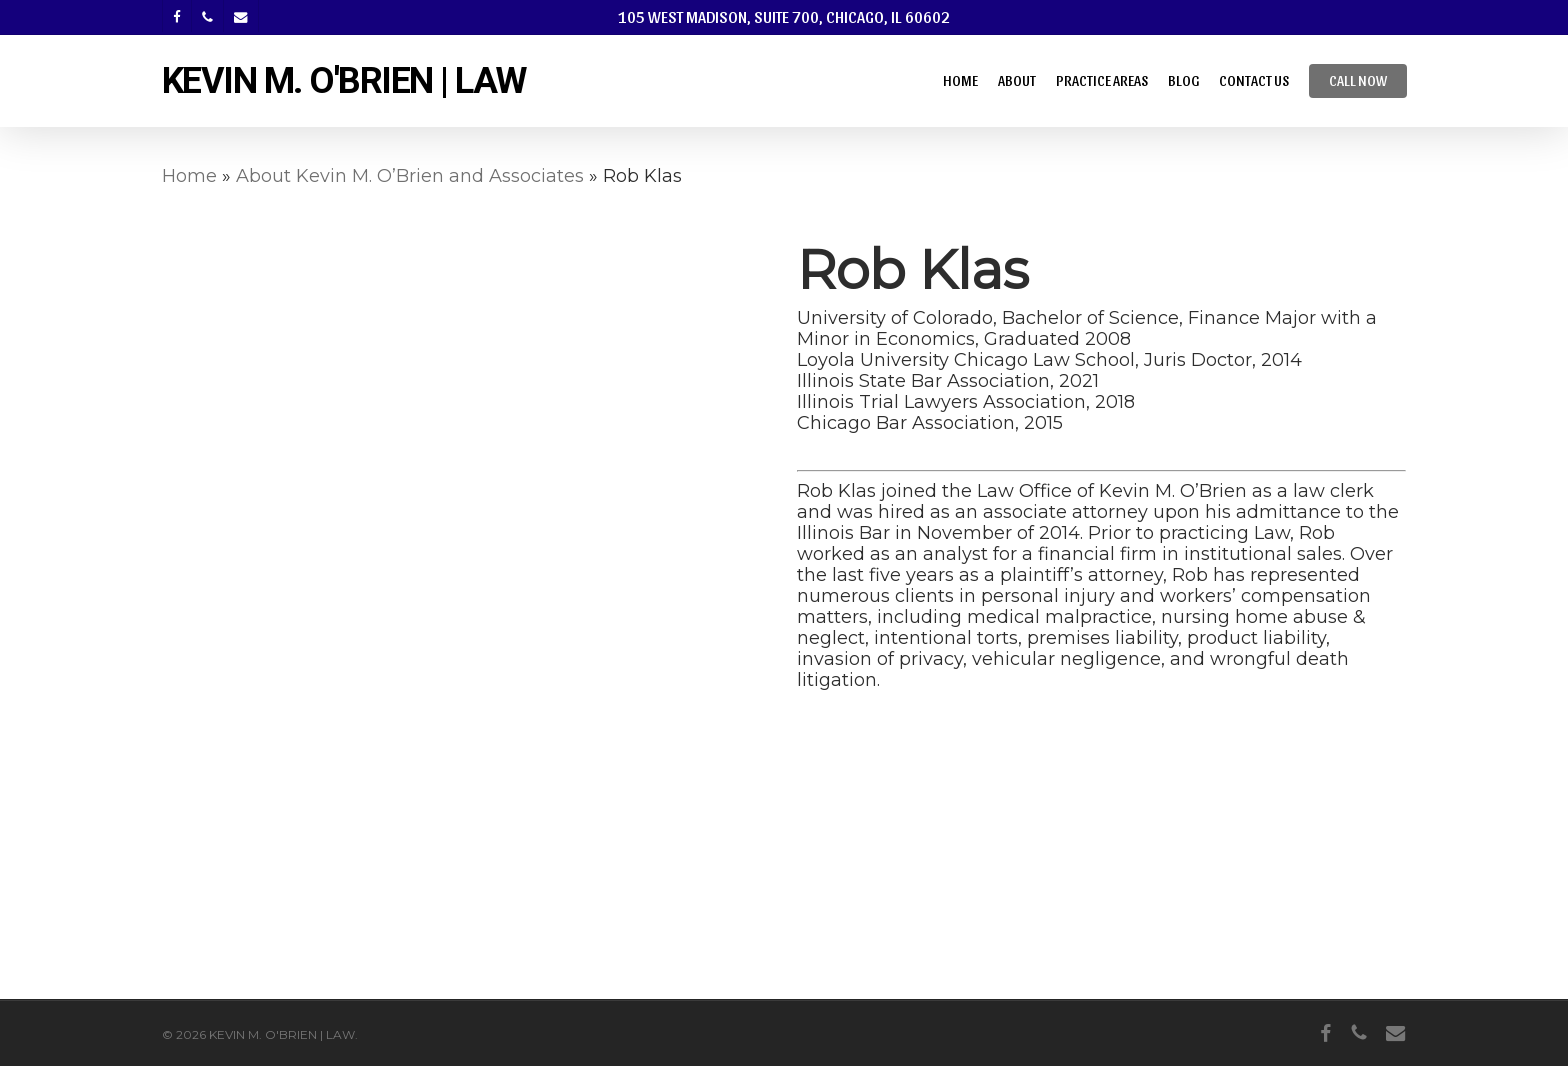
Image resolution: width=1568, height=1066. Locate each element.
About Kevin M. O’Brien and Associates (410, 176)
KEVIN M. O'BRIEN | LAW (344, 81)
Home (189, 176)
